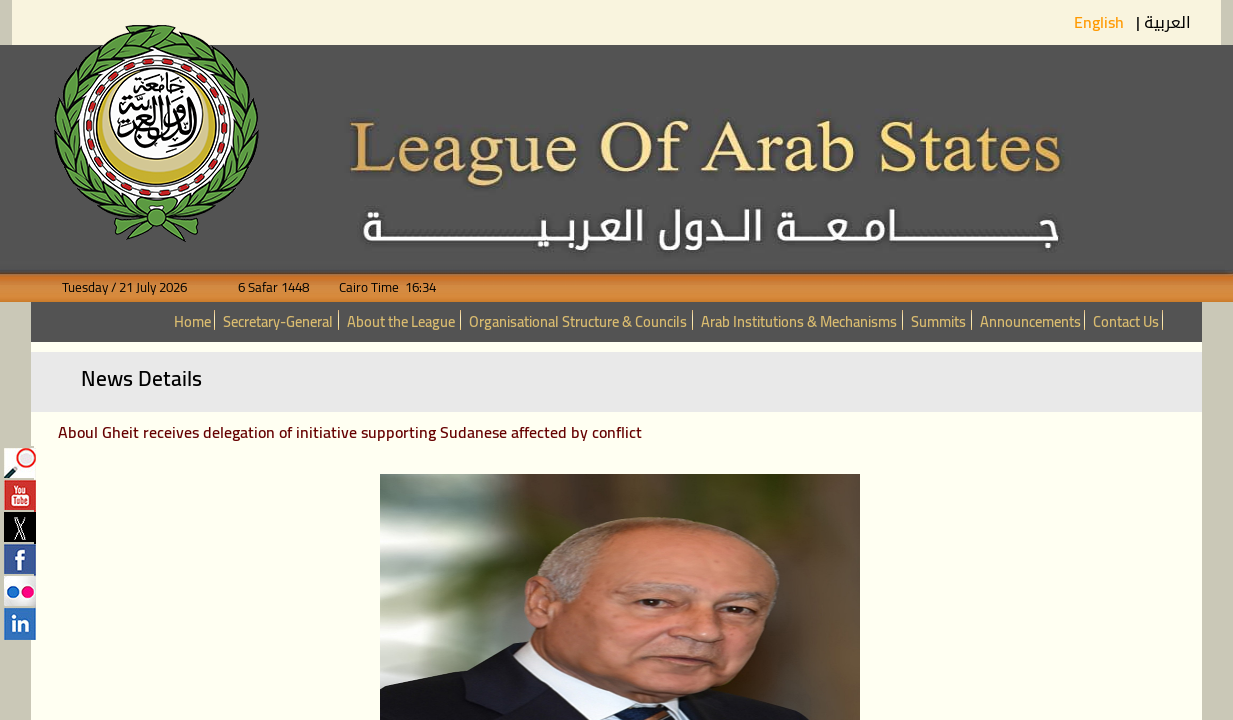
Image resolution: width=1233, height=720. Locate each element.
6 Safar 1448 (261, 287)
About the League (401, 321)
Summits (938, 321)
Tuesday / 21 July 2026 (136, 287)
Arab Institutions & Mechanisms (799, 321)
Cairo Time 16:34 (374, 287)
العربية (1167, 22)
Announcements (1030, 321)
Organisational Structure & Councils (578, 321)
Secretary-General (278, 321)
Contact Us (1126, 321)
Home (192, 321)
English (1101, 22)
